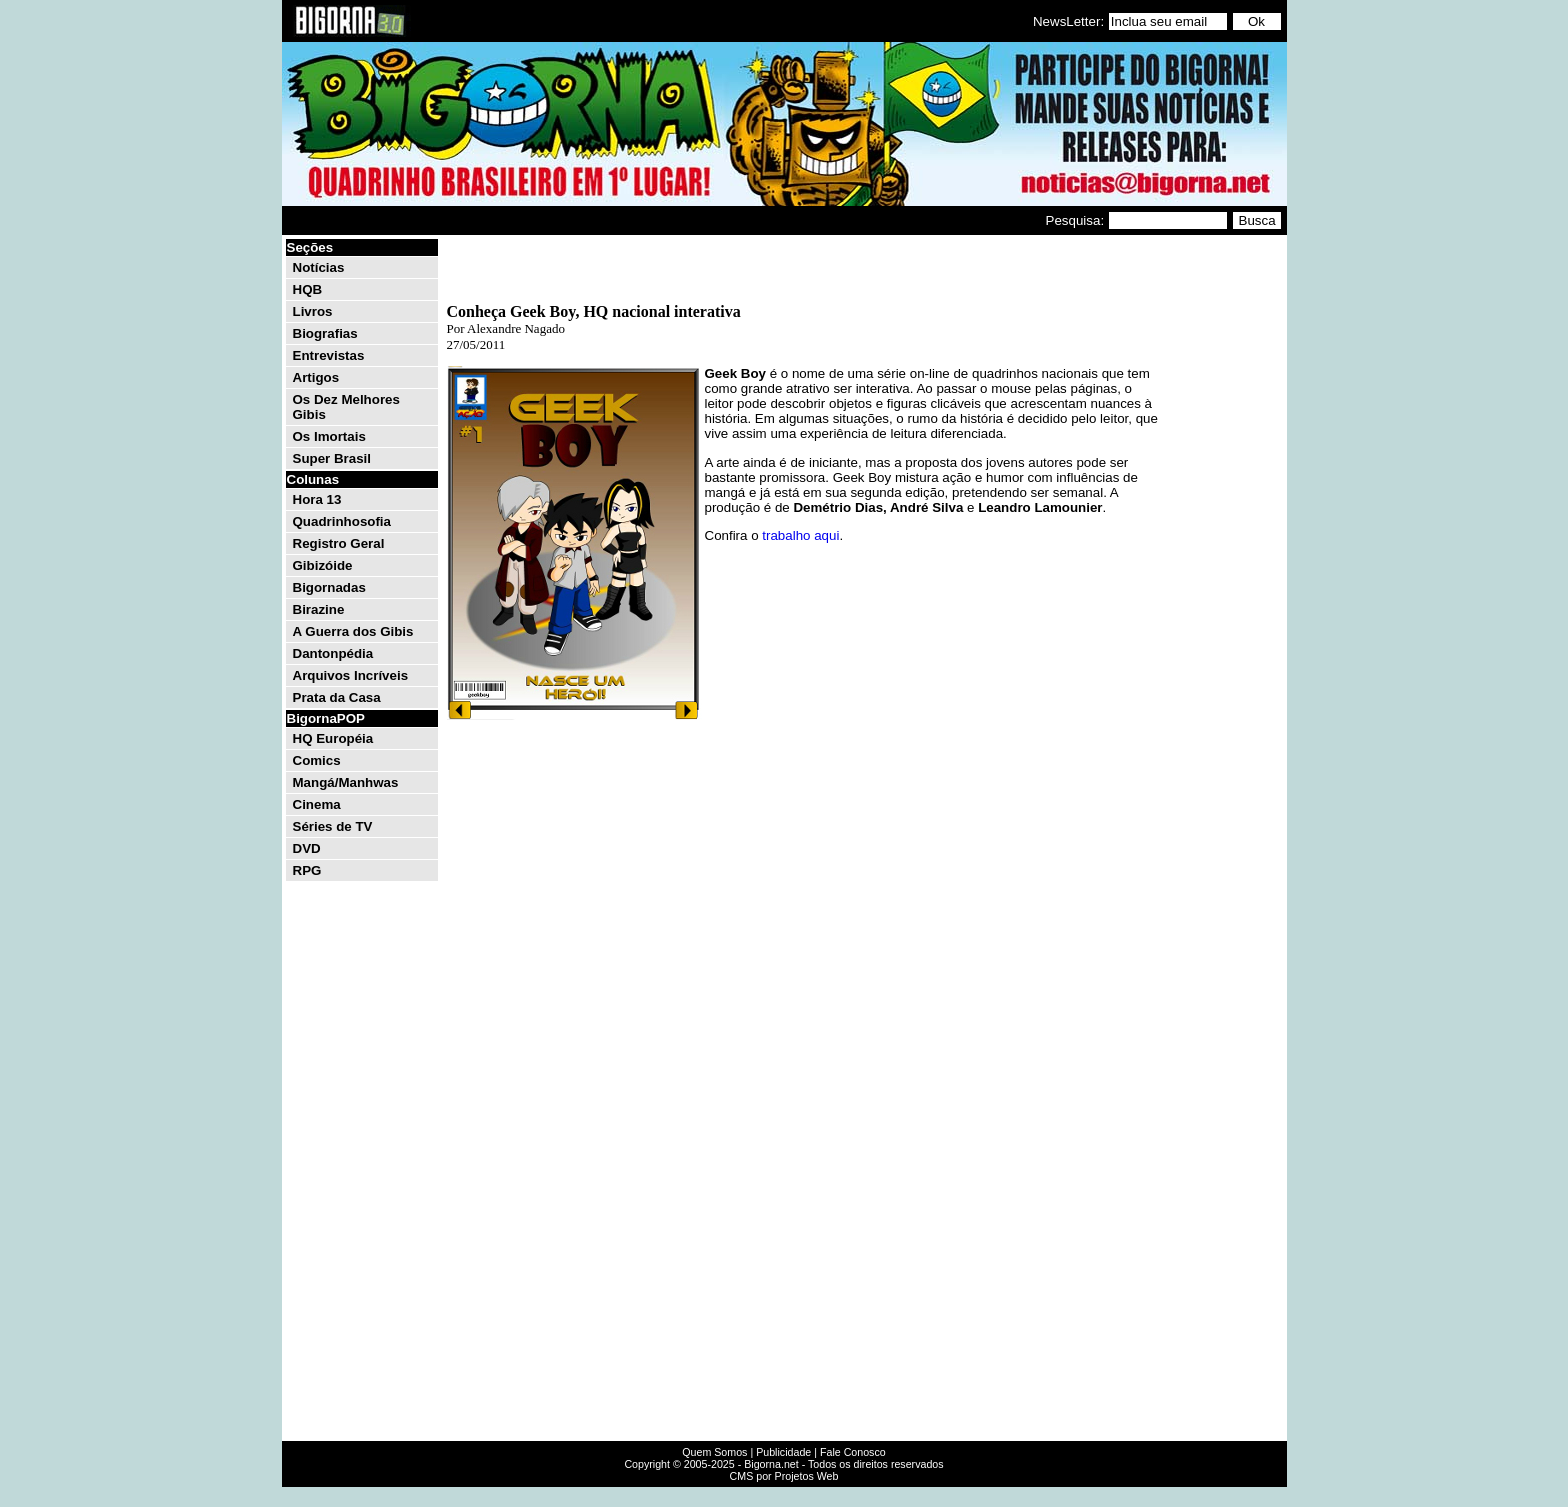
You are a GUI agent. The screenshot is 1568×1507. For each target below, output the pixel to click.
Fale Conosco (853, 1452)
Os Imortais (329, 436)
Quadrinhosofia (342, 521)
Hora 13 (317, 499)
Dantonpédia (333, 653)
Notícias (319, 267)
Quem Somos (714, 1452)
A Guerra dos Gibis (353, 631)
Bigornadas (329, 587)
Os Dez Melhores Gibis (346, 407)
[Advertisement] (1224, 538)
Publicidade (783, 1452)
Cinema (317, 804)
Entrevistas (329, 355)
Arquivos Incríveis (351, 675)
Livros (313, 311)
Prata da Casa (337, 697)
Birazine (319, 609)
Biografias (325, 333)
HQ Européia (333, 738)
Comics (317, 760)
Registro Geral (339, 543)
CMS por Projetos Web (784, 1476)
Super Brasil (332, 458)
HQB (308, 289)
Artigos (316, 377)
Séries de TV (333, 826)
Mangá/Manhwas (346, 782)
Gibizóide (323, 565)
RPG (307, 870)
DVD (307, 848)
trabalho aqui (800, 535)
